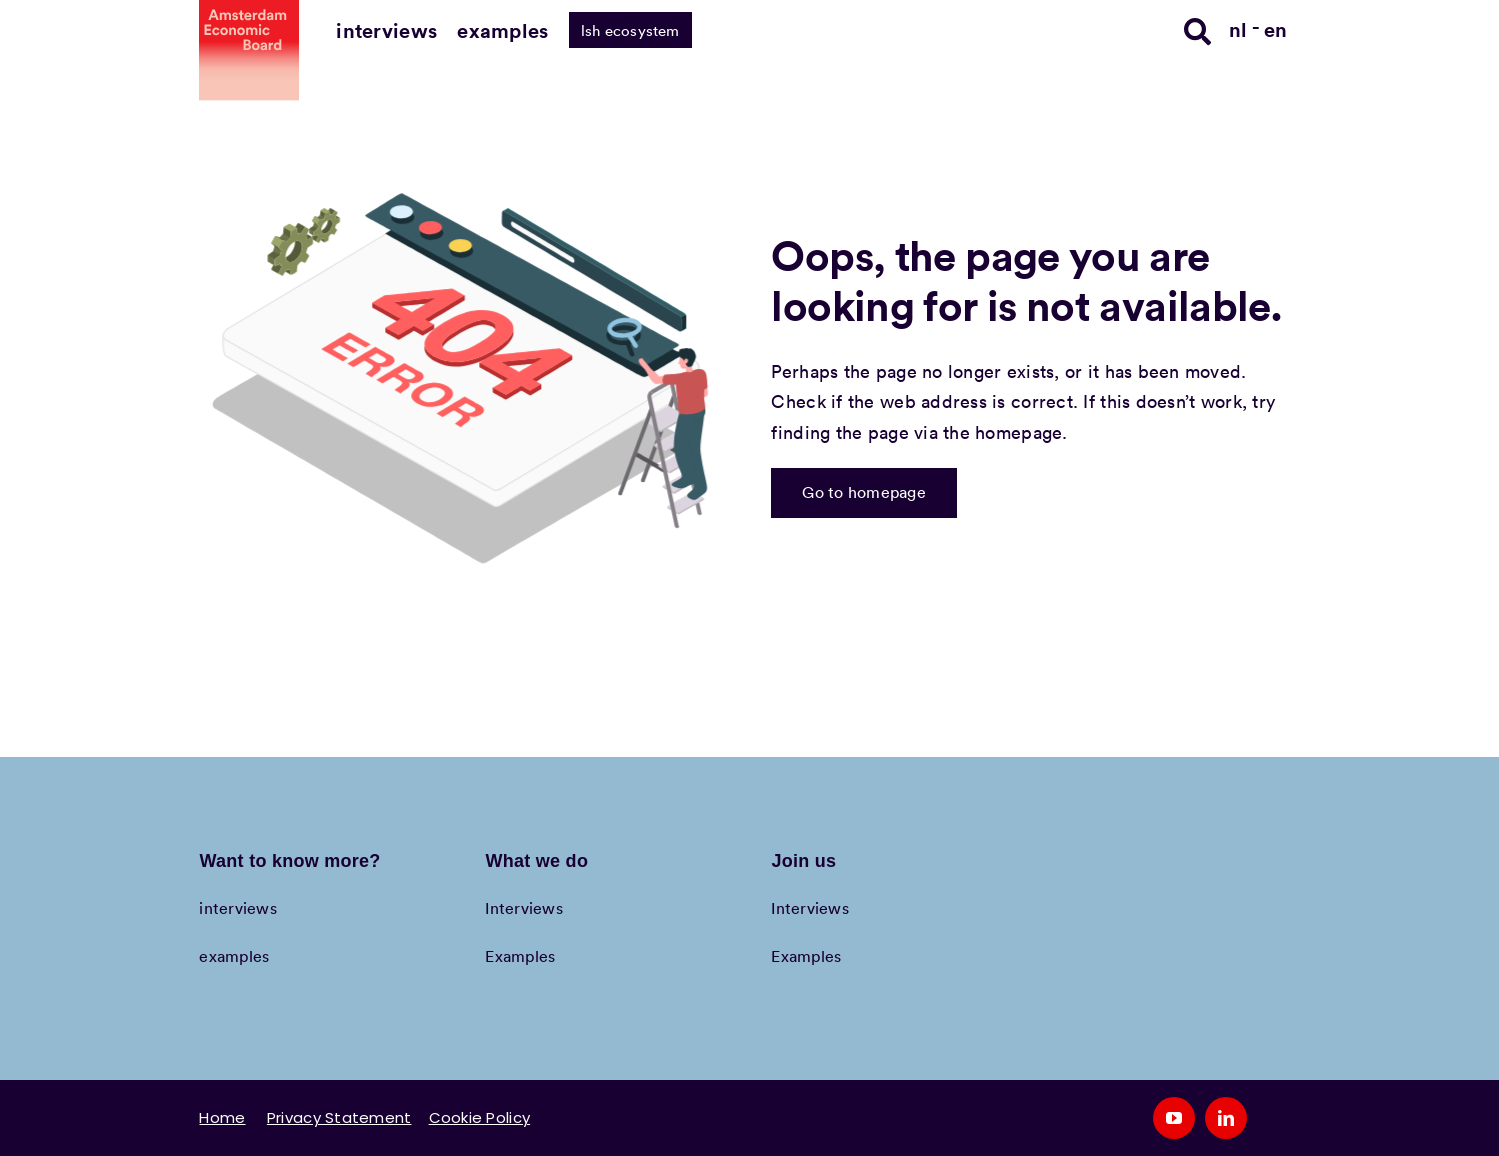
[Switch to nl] (1244, 28)
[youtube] (1174, 1118)
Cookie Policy (480, 1117)
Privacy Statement (339, 1117)
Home (222, 1117)
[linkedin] (1226, 1118)
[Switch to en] (1276, 28)
